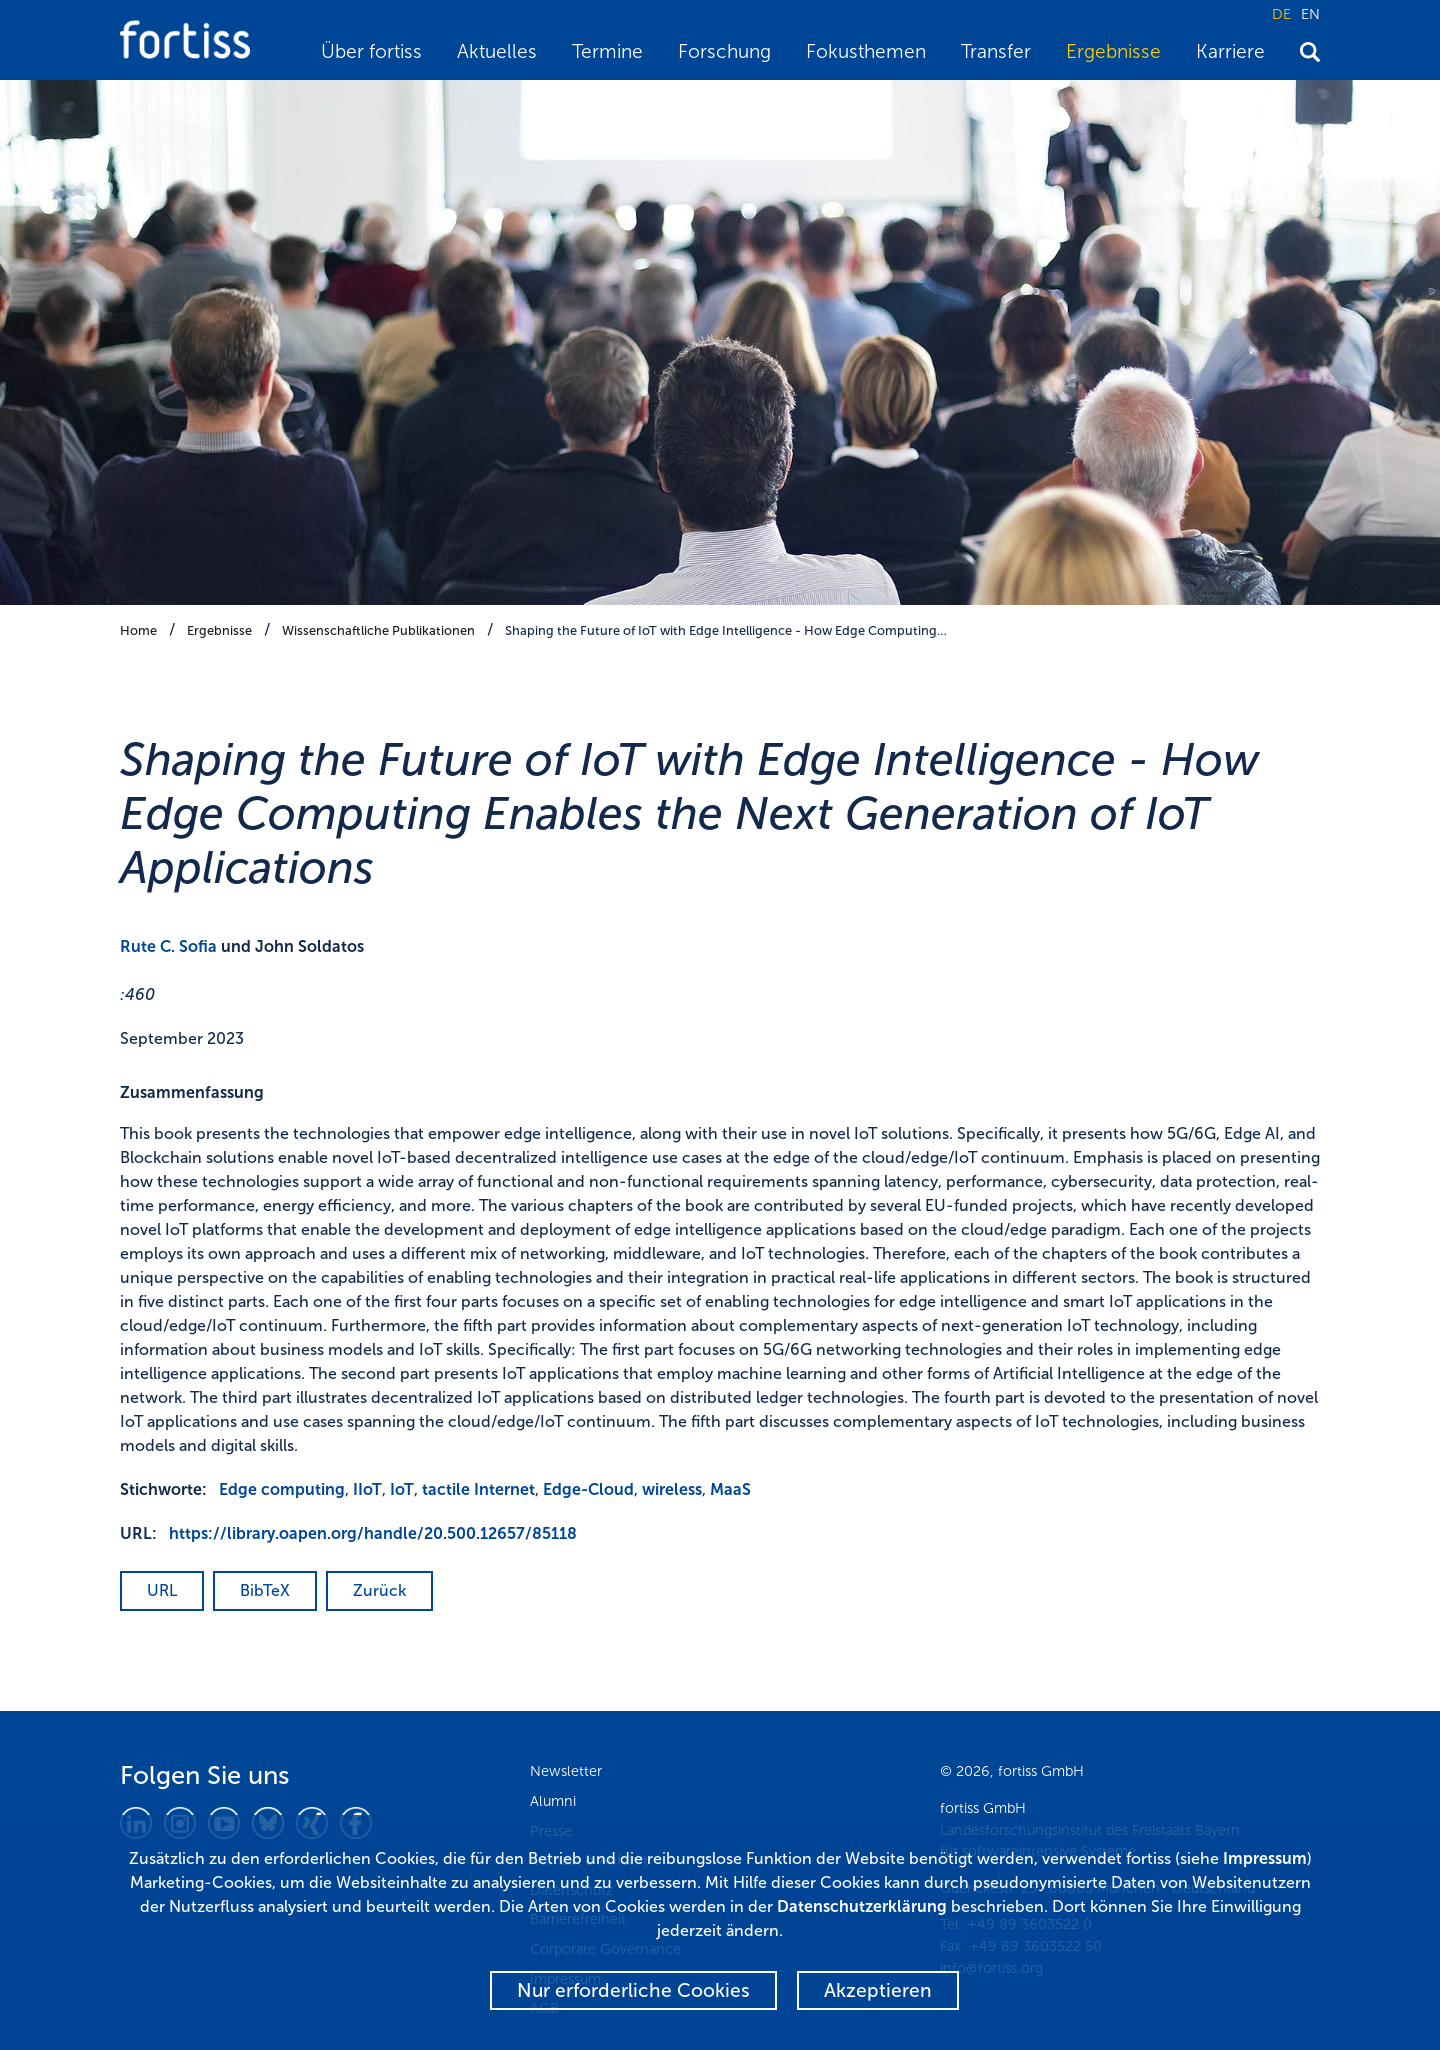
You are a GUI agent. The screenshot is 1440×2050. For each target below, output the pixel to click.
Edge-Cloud (588, 1489)
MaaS (730, 1489)
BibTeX (265, 1590)
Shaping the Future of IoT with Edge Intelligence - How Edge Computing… (726, 630)
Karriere (1230, 51)
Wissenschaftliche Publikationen (378, 630)
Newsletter (566, 1771)
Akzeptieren (878, 1990)
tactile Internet (478, 1489)
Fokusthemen (866, 51)
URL (162, 1590)
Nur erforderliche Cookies (633, 1990)
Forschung (724, 51)
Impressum (1265, 1858)
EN (1310, 14)
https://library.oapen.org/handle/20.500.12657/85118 (373, 1533)
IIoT (367, 1489)
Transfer (996, 51)
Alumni (553, 1801)
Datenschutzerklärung (862, 1906)
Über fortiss (371, 51)
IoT (402, 1489)
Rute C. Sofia (168, 946)
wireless (672, 1489)
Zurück (379, 1590)
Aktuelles (497, 51)
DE (1281, 14)
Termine (607, 51)
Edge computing (282, 1489)
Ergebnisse (1113, 51)
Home (138, 630)
